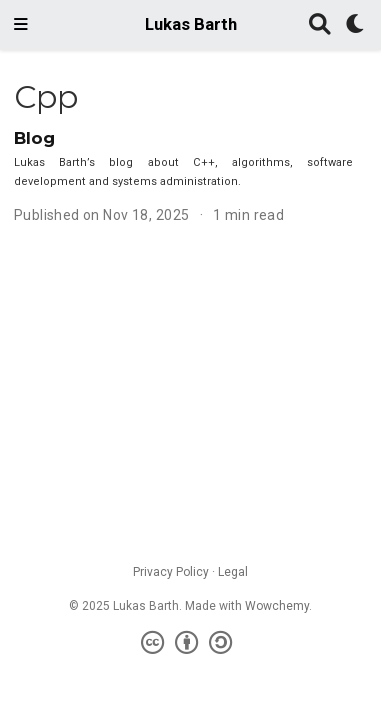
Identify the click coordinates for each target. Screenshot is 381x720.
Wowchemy (277, 606)
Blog (34, 138)
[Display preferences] (356, 25)
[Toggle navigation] (21, 25)
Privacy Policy (171, 572)
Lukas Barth (191, 24)
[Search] (320, 25)
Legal (233, 572)
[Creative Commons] (190, 643)
